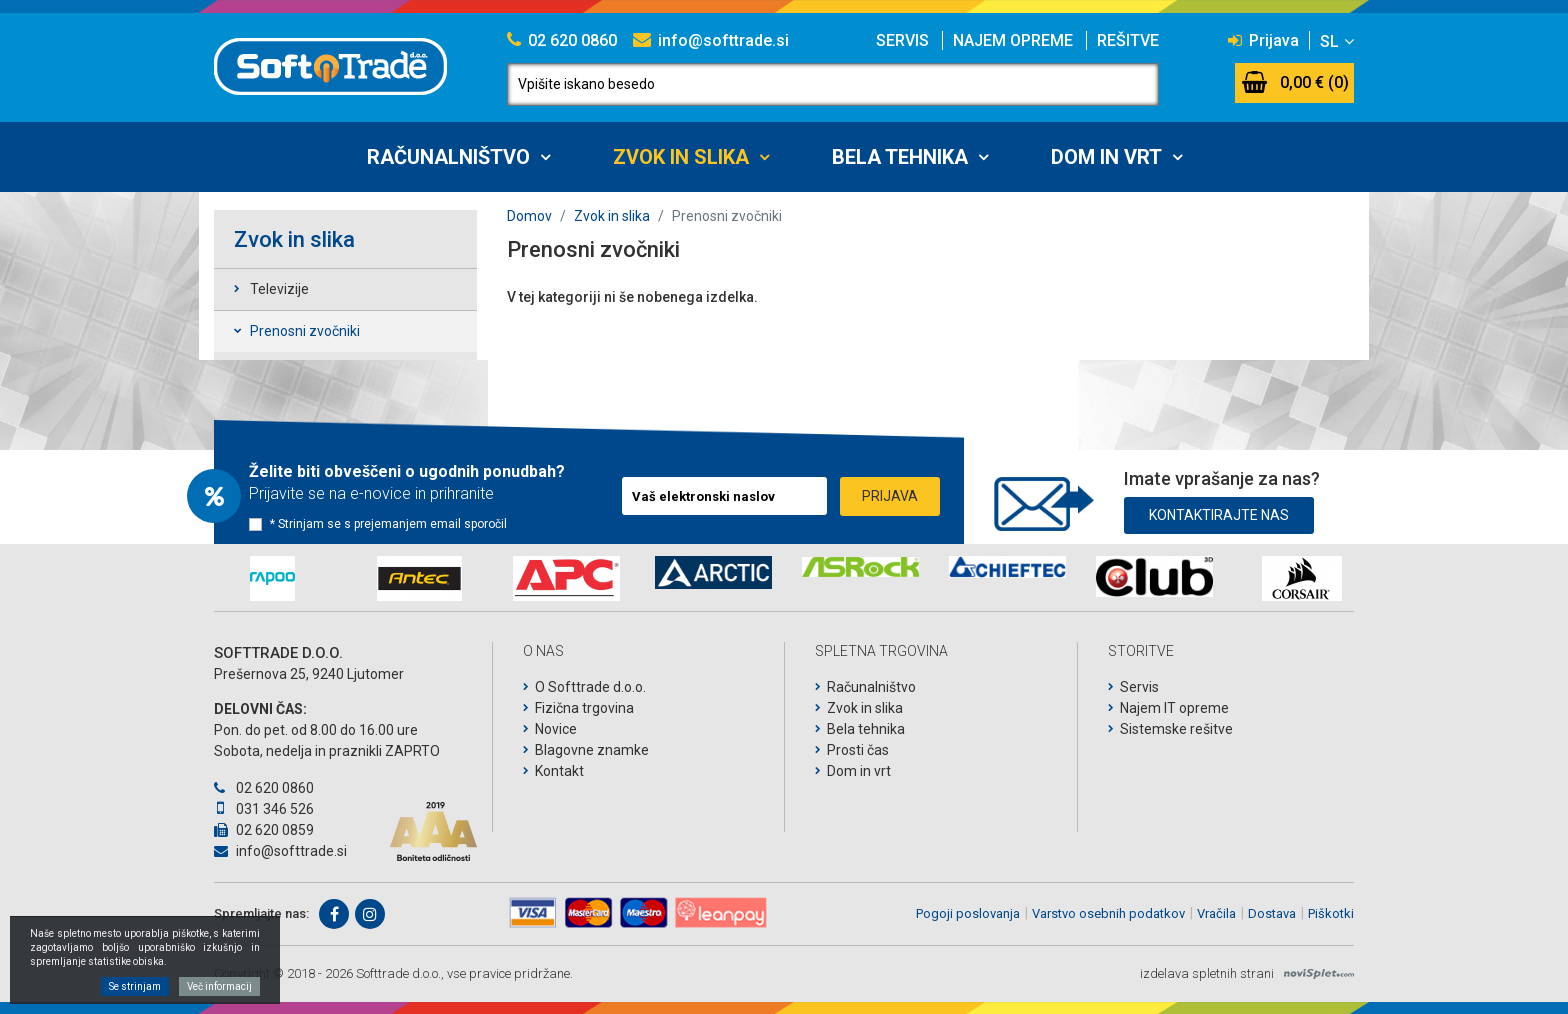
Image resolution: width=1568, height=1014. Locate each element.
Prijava (1263, 40)
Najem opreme (1013, 40)
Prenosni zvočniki (305, 331)
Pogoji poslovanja (968, 913)
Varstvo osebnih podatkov (1108, 913)
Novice (556, 729)
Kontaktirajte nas (1219, 510)
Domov (529, 216)
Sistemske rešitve (1176, 729)
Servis (902, 40)
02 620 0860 (562, 40)
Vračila (1216, 913)
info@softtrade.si (711, 40)
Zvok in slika (681, 157)
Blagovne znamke (592, 750)
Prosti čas (858, 750)
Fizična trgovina (584, 708)
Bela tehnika (900, 157)
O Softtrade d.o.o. (590, 687)
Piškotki (1331, 913)
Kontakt (559, 771)
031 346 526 (264, 809)
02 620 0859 (264, 830)
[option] (272, 578)
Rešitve (1128, 40)
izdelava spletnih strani (1207, 973)
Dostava (1272, 913)
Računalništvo (448, 157)
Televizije (279, 289)
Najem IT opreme (1174, 708)
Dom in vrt (1106, 157)
